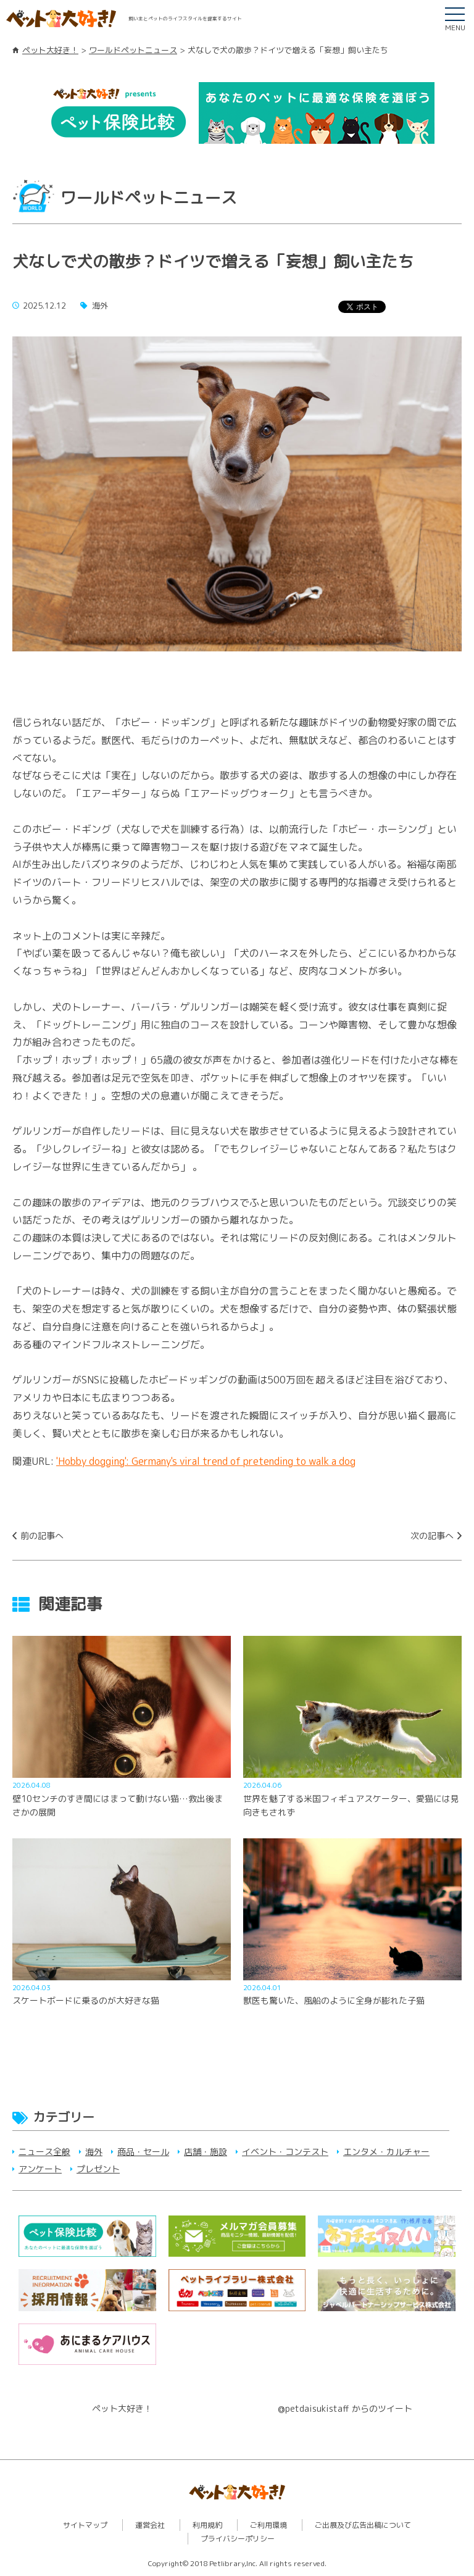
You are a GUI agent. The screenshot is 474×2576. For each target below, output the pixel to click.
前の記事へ (42, 1535)
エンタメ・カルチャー (386, 2151)
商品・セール (143, 2151)
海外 (93, 2151)
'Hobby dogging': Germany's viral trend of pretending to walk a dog (206, 1461)
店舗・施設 (205, 2151)
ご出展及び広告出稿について (363, 2525)
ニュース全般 (44, 2151)
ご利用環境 (268, 2525)
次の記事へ (432, 1535)
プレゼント (98, 2169)
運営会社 (150, 2525)
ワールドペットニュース (133, 50)
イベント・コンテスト (285, 2151)
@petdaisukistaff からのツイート (345, 2408)
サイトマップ (85, 2525)
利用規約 (207, 2525)
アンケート (40, 2169)
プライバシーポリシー (238, 2538)
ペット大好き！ (50, 50)
